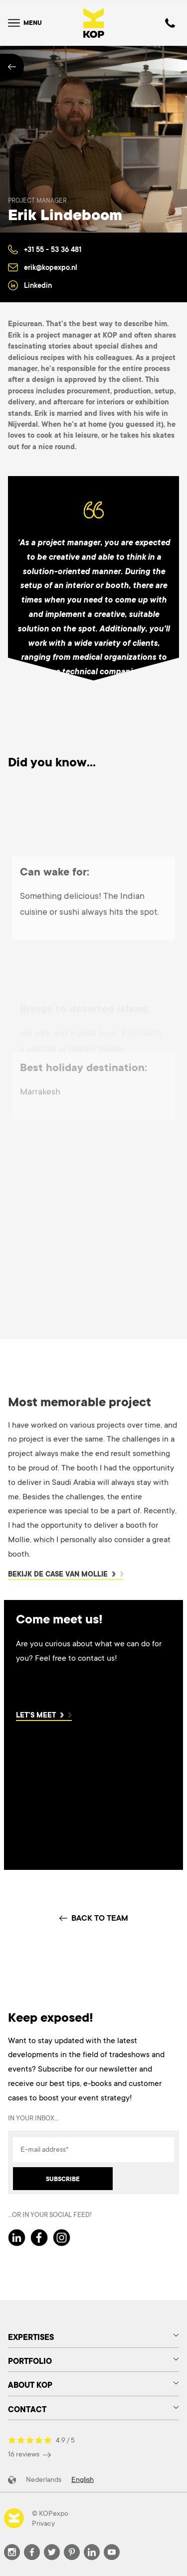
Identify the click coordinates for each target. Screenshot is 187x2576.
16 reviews (29, 2454)
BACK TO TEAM (93, 1918)
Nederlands (43, 2479)
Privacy (43, 2523)
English (82, 2479)
